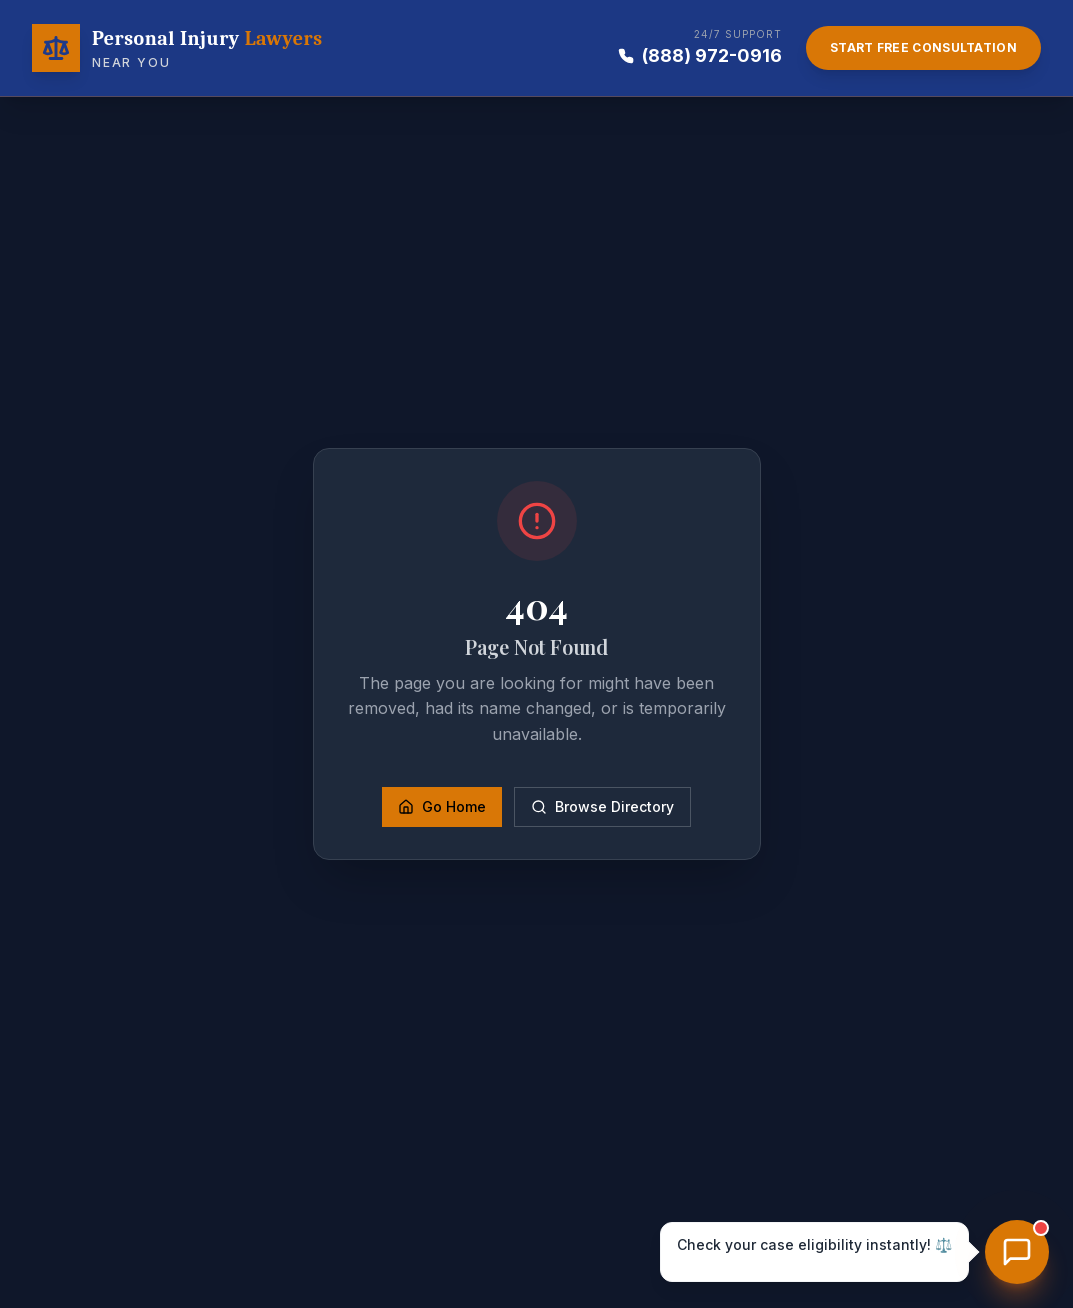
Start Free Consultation (923, 47)
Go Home (442, 806)
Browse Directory (602, 806)
